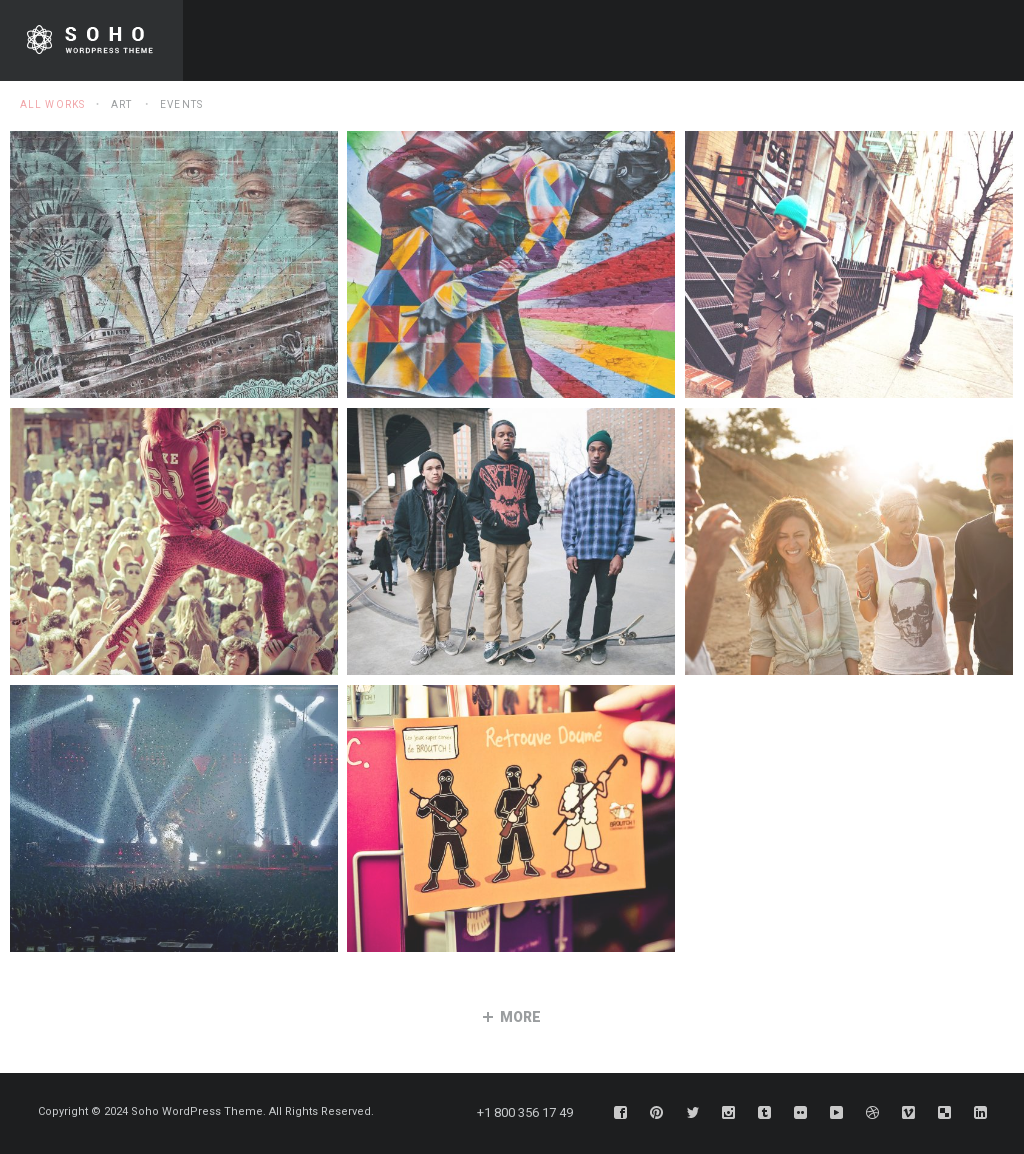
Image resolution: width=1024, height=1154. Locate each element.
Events (181, 104)
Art (121, 104)
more (512, 1017)
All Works (52, 104)
